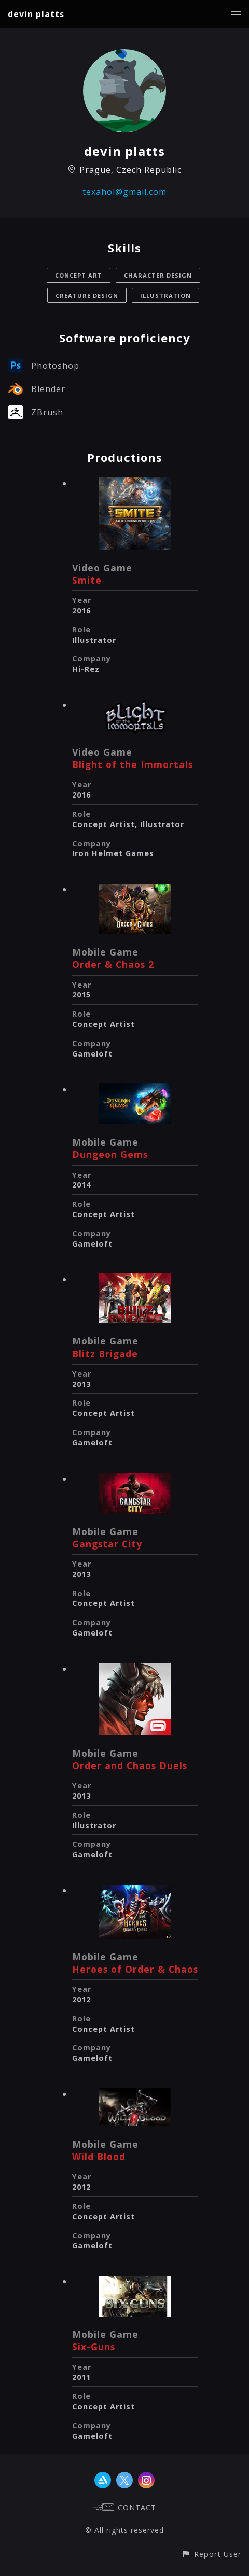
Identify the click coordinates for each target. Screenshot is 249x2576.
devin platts (36, 14)
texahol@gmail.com (124, 191)
